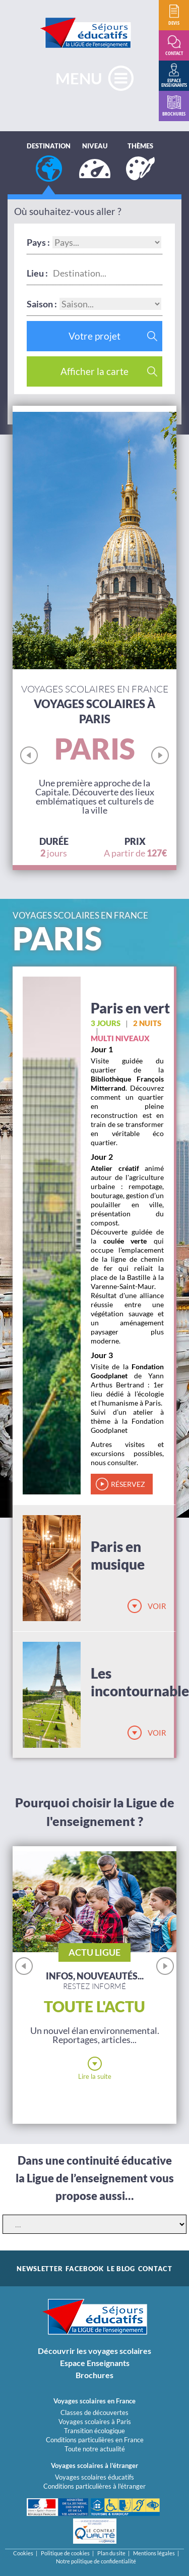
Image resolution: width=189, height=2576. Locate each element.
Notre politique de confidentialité (96, 2561)
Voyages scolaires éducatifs (94, 2477)
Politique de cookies (65, 2553)
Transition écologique (94, 2431)
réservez (128, 1484)
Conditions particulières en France (95, 2440)
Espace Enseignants (95, 2363)
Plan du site (111, 2553)
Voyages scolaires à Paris (94, 2422)
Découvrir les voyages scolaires (94, 2350)
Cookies (23, 2553)
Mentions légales (154, 2553)
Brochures (94, 2375)
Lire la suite (94, 2076)
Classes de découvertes (94, 2412)
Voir (157, 1606)
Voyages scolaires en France (94, 2401)
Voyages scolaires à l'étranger (94, 2465)
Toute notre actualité (95, 2449)
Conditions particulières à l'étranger (94, 2486)
